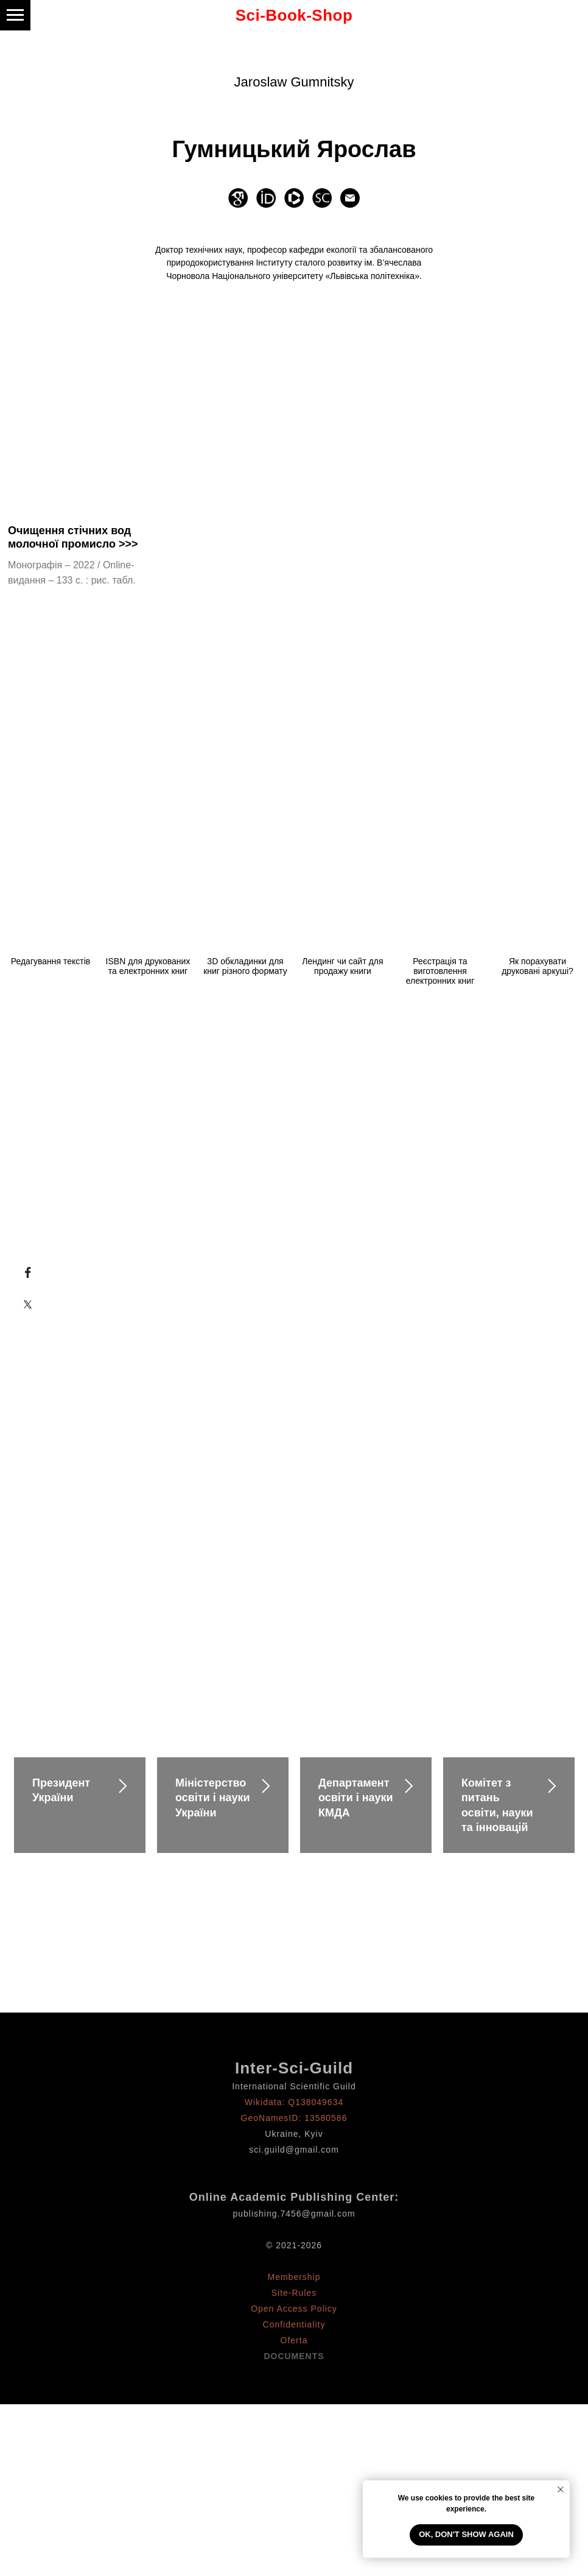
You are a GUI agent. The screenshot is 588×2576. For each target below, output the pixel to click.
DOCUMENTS (294, 2356)
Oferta (294, 2340)
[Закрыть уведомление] (561, 2489)
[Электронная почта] (350, 198)
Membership (293, 2277)
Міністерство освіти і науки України (212, 1798)
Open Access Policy (294, 2308)
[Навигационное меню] (15, 15)
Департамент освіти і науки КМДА (355, 1798)
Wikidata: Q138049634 (294, 2102)
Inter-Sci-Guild (294, 2068)
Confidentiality (294, 2324)
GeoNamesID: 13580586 (294, 2118)
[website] (238, 198)
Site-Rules (294, 2293)
